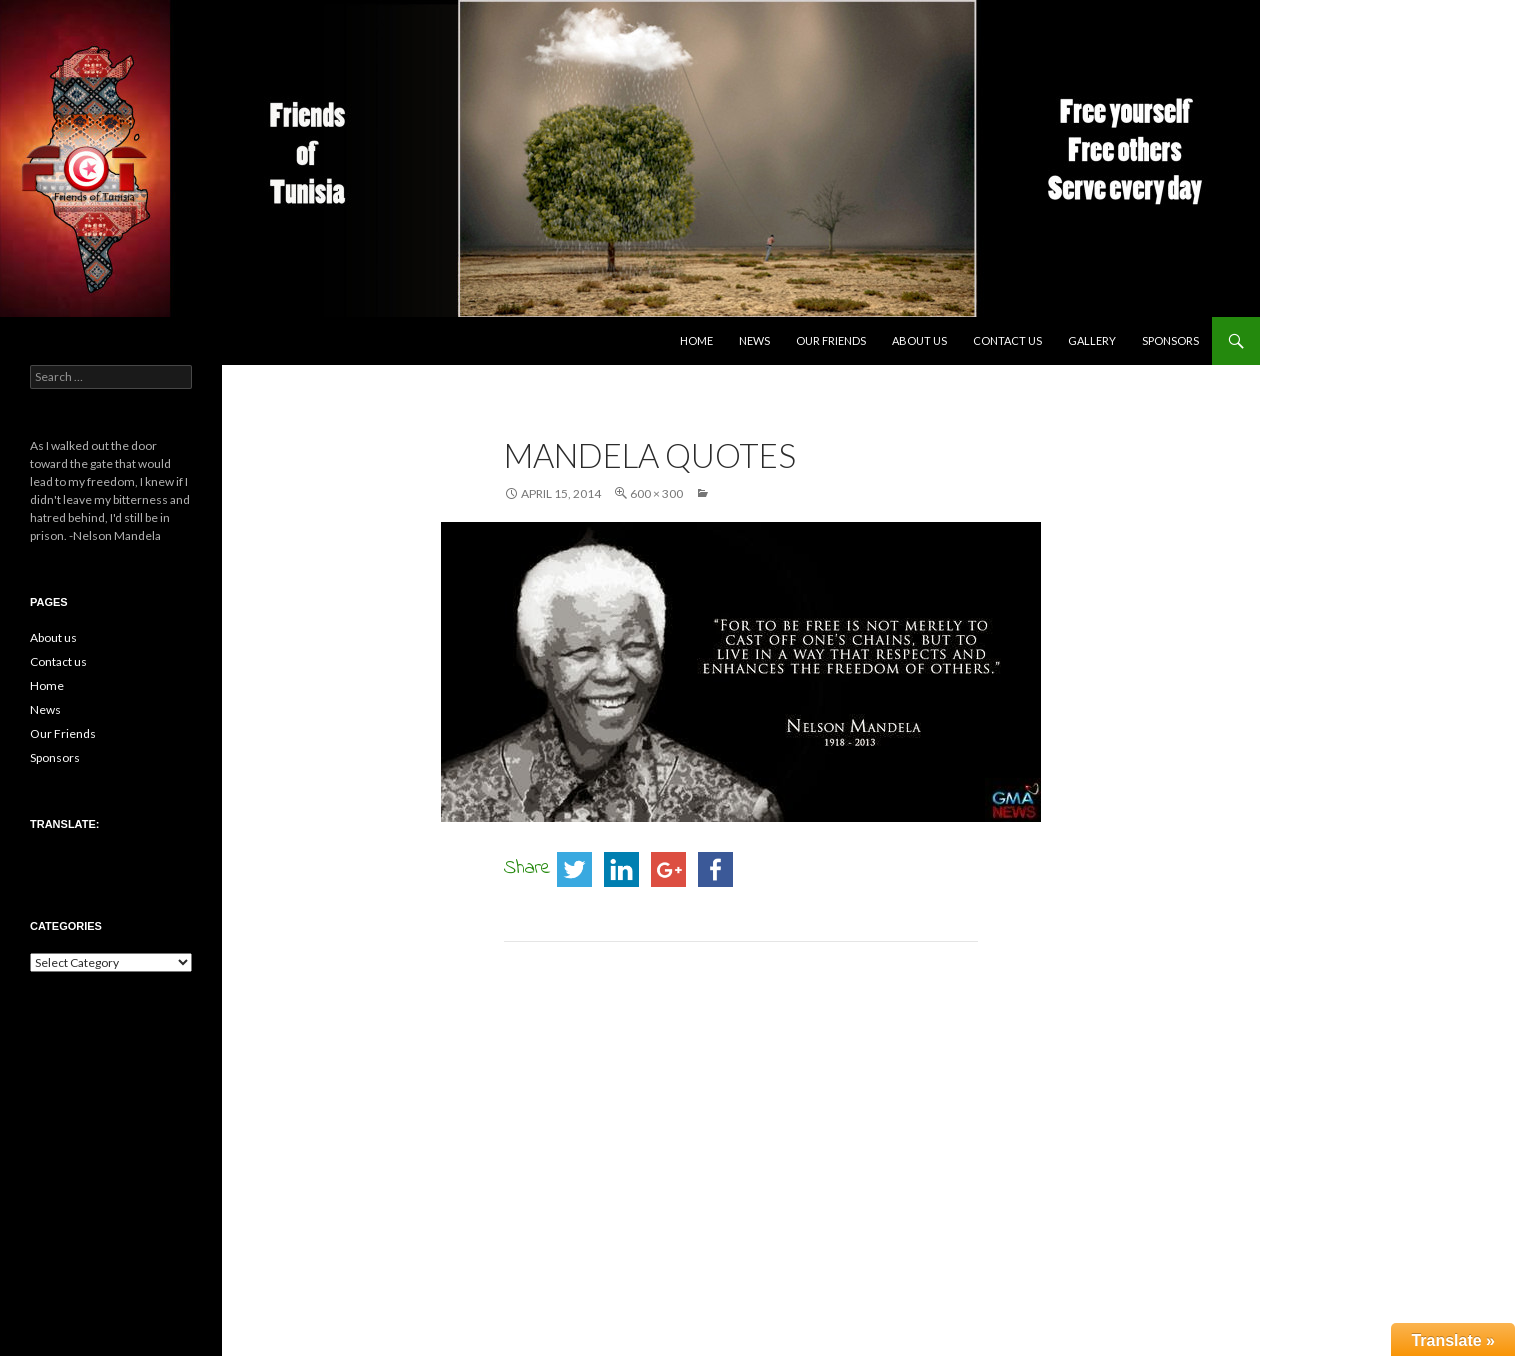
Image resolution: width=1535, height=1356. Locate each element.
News (754, 340)
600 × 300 (656, 493)
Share (527, 868)
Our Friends (831, 340)
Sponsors (1170, 340)
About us (919, 340)
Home (696, 340)
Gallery (1092, 340)
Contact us (1007, 340)
